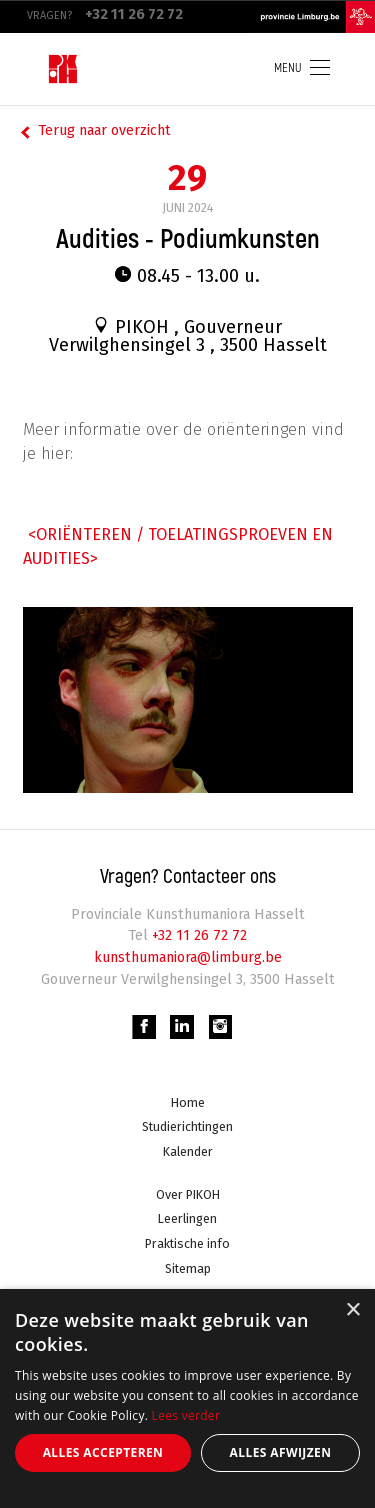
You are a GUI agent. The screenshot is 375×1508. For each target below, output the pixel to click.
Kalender (188, 1151)
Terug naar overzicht (104, 130)
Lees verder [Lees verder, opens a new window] (186, 1415)
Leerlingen (187, 1218)
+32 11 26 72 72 (197, 935)
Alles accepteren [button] (103, 1452)
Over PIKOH (188, 1194)
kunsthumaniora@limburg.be (188, 957)
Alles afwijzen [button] (281, 1452)
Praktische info (187, 1243)
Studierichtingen (187, 1126)
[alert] (187, 1398)
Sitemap (188, 1268)
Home (188, 1102)
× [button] (352, 1310)
